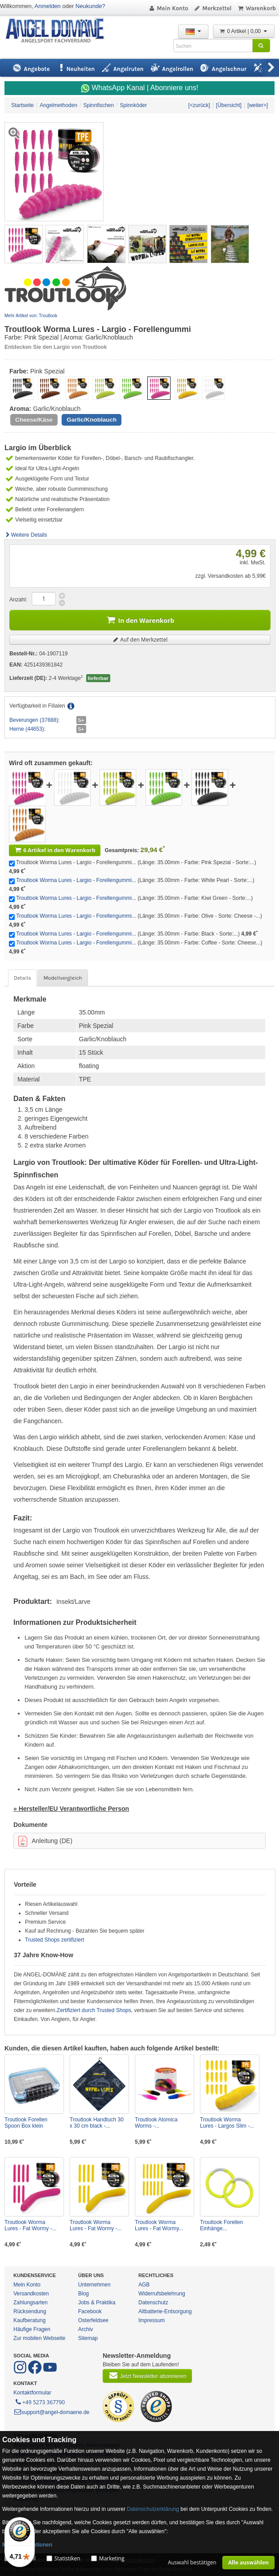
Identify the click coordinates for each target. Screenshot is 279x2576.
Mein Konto (168, 8)
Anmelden (47, 6)
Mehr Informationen (27, 2545)
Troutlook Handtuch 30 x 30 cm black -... (97, 2122)
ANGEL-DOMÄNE (59, 31)
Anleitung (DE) (45, 1841)
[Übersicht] (229, 105)
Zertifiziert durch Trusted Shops (94, 2010)
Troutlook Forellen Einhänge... (221, 2225)
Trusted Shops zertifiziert (54, 1940)
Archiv (85, 2329)
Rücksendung (29, 2311)
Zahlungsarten (30, 2302)
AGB (144, 2285)
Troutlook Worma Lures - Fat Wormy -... (30, 2225)
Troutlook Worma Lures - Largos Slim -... (227, 2122)
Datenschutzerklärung (153, 2509)
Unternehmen (94, 2285)
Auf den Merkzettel (140, 639)
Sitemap (88, 2338)
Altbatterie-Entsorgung (165, 2311)
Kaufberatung (29, 2320)
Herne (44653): (27, 729)
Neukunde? (90, 6)
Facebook (90, 2311)
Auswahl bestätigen (192, 2562)
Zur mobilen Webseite (39, 2338)
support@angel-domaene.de (51, 2412)
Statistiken (67, 2558)
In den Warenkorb (140, 619)
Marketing (112, 2558)
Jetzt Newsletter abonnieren (147, 2375)
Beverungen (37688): (34, 720)
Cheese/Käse (34, 419)
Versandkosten (31, 2293)
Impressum (151, 2320)
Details (22, 978)
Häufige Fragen (31, 2329)
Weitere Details (25, 535)
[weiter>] (257, 105)
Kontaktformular (32, 2393)
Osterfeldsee (93, 2320)
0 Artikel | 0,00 (244, 31)
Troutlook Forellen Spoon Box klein (25, 2122)
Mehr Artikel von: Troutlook (30, 315)
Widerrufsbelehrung (161, 2293)
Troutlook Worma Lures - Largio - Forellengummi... (76, 880)
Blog (83, 2293)
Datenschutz (153, 2302)
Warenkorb (256, 8)
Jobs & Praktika (96, 2302)
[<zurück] (199, 105)
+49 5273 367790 (39, 2401)
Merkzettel (213, 8)
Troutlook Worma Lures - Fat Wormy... (159, 2225)
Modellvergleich (62, 978)
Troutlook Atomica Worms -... (156, 2122)
